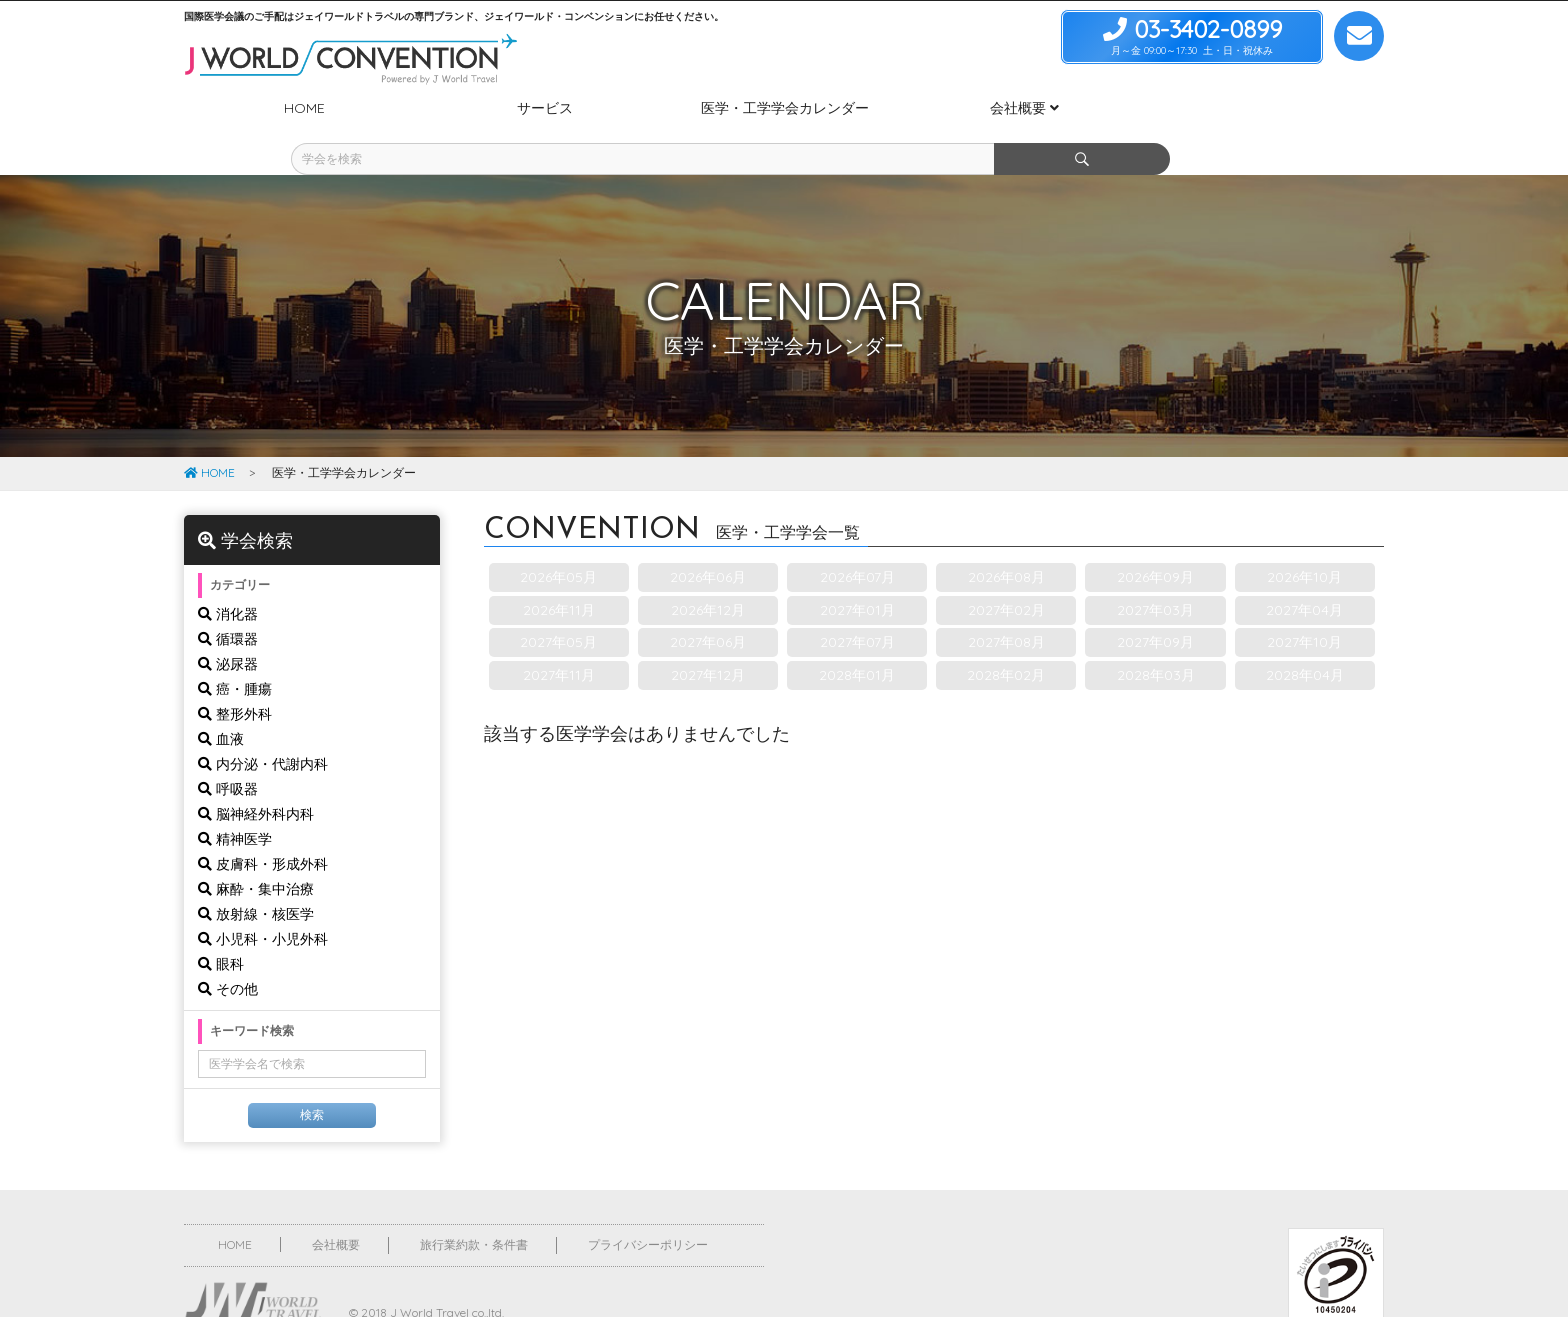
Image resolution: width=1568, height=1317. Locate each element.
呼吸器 (228, 752)
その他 (228, 952)
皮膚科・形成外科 (263, 827)
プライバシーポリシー (648, 1207)
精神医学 (235, 802)
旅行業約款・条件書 (474, 1207)
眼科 (221, 927)
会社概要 (336, 1207)
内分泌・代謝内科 (263, 727)
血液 (221, 702)
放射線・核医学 (256, 877)
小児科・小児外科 (263, 902)
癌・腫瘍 (235, 652)
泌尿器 (228, 627)
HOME (209, 435)
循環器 (228, 602)
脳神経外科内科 (256, 777)
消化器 (228, 577)
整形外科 (235, 677)
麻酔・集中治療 (256, 852)
